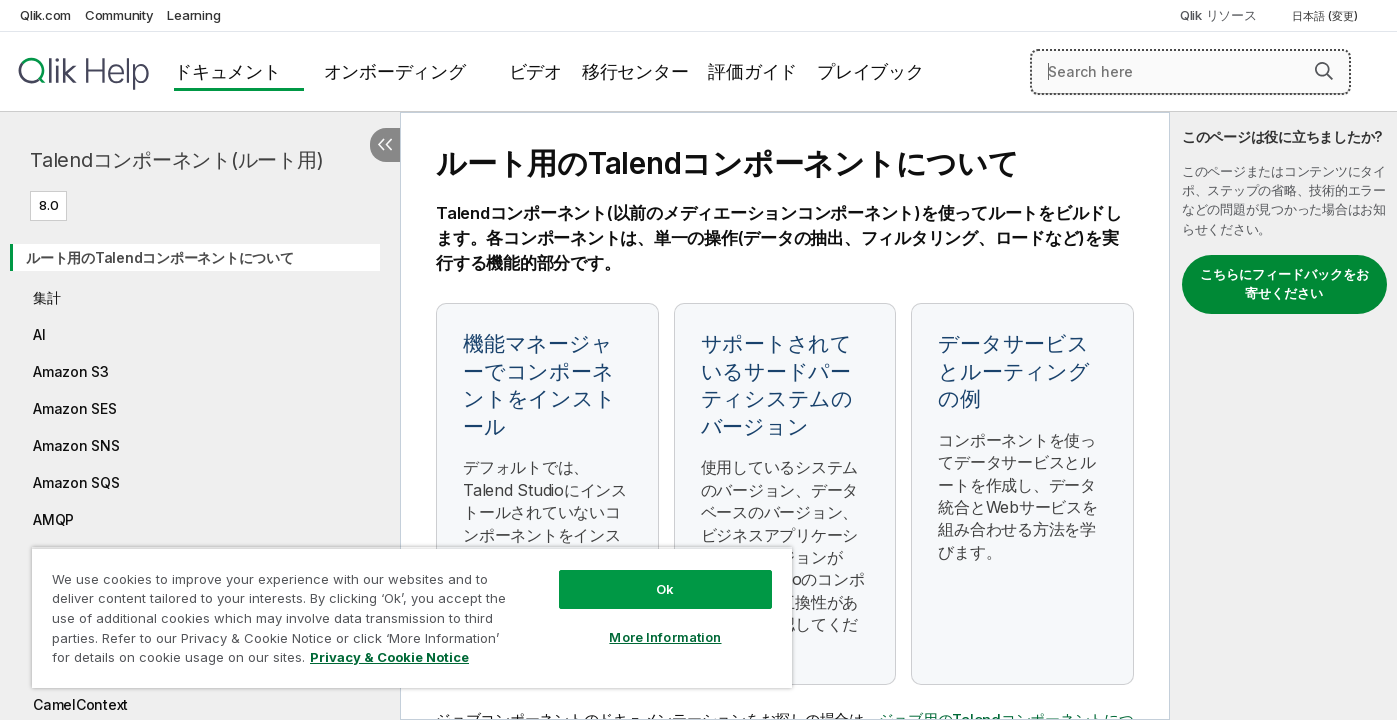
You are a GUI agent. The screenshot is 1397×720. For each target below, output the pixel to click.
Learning (193, 15)
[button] (1324, 71)
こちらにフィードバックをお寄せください (1284, 284)
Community (119, 15)
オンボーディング (395, 71)
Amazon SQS (76, 482)
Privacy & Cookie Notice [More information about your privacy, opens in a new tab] (389, 657)
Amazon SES (75, 408)
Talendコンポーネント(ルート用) (176, 160)
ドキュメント (227, 71)
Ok (665, 589)
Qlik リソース (1218, 15)
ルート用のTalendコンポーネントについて (160, 257)
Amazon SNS (76, 445)
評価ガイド (752, 71)
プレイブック (870, 71)
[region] (412, 617)
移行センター (635, 71)
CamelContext (80, 704)
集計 (47, 297)
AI (39, 334)
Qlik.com (45, 15)
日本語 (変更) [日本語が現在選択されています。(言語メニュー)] (1326, 16)
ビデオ (535, 71)
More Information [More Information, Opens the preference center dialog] (665, 637)
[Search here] (1190, 72)
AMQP (53, 519)
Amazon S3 (71, 371)
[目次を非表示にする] (385, 145)
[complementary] (1283, 416)
